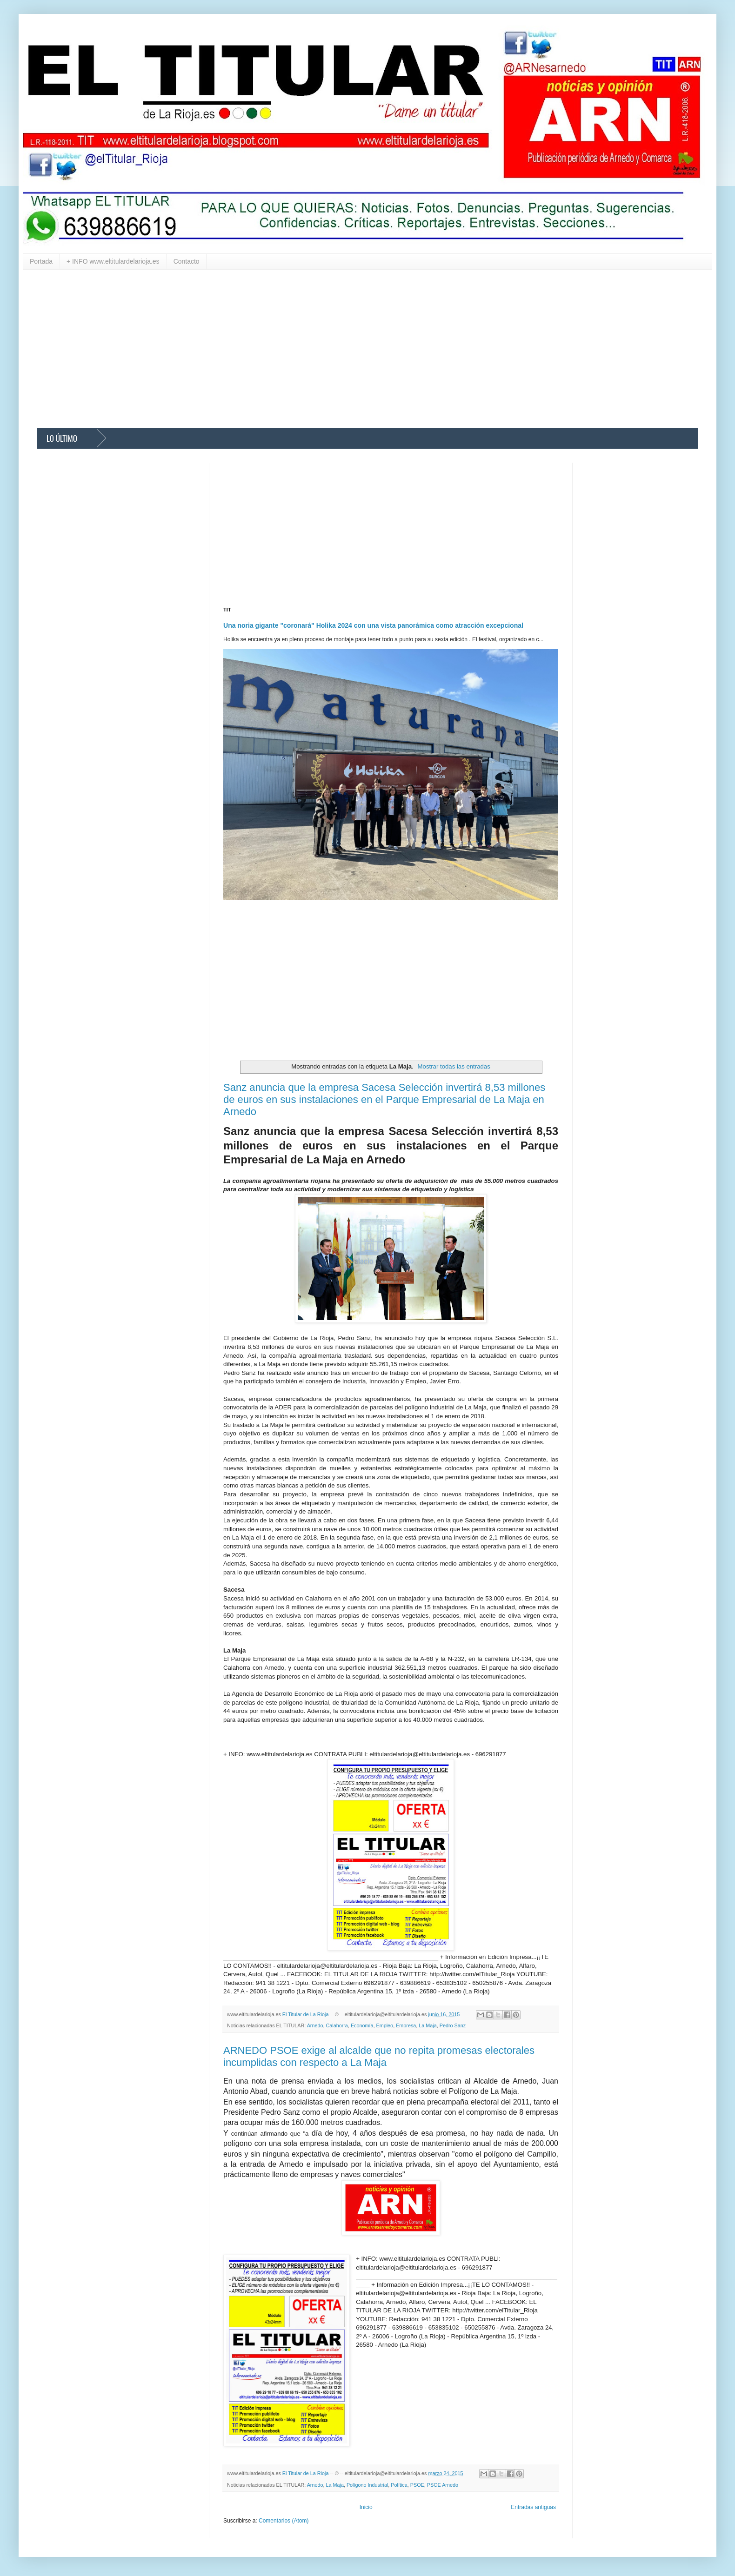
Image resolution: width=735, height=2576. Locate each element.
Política (399, 2485)
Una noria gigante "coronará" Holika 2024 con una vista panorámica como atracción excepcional (373, 625)
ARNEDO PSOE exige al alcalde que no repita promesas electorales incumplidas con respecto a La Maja (379, 2056)
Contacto (187, 261)
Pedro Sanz (453, 2025)
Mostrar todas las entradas (454, 1066)
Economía (362, 2025)
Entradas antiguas (533, 2507)
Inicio (366, 2507)
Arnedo (315, 2025)
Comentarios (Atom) (283, 2520)
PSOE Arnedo (442, 2485)
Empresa (406, 2025)
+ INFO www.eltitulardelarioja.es (113, 261)
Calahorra (336, 2025)
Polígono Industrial (367, 2485)
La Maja (427, 2025)
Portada (41, 261)
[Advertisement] (316, 349)
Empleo (385, 2025)
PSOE (417, 2485)
